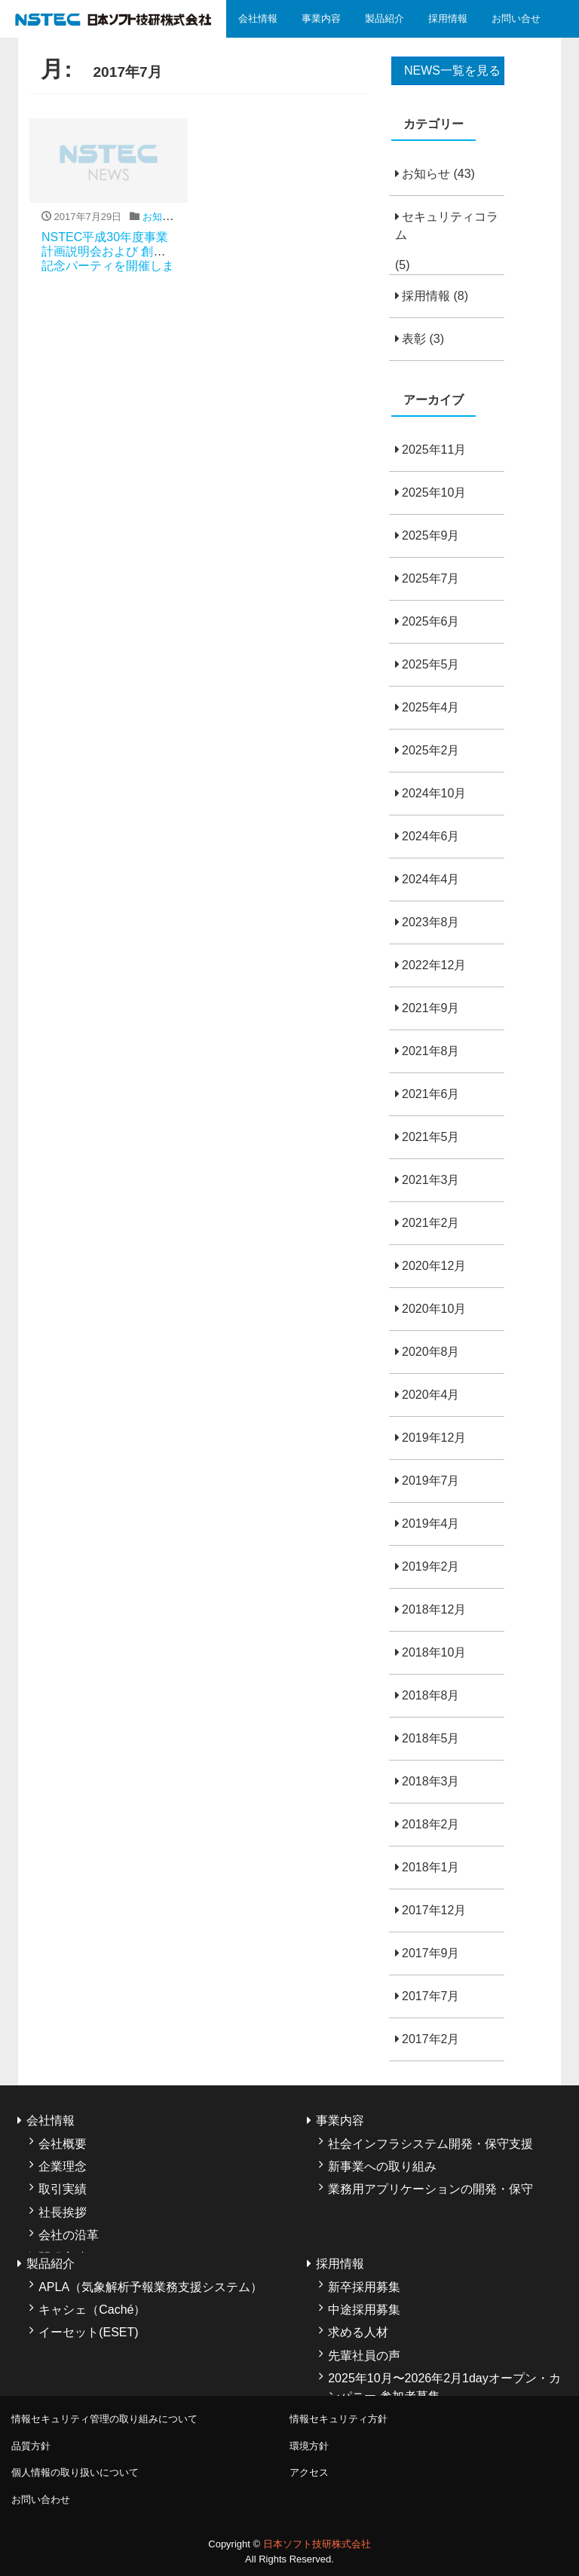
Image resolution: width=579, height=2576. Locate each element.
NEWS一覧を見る (452, 70)
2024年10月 (434, 793)
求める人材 (358, 2332)
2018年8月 (431, 1695)
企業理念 (62, 2166)
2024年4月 (431, 879)
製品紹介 (384, 18)
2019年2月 (431, 1566)
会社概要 (62, 2143)
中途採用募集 (364, 2309)
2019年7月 (431, 1480)
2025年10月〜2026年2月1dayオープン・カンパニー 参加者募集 (444, 2387)
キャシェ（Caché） (92, 2309)
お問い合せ (516, 18)
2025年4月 (431, 707)
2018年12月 (434, 1609)
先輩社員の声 (364, 2355)
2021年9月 (431, 1008)
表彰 (414, 338)
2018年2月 (431, 1824)
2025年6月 (431, 621)
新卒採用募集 (364, 2287)
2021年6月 (431, 1094)
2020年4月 (431, 1394)
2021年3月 (431, 1179)
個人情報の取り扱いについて (75, 2472)
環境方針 (309, 2446)
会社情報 (257, 18)
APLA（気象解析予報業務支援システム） (150, 2287)
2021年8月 (431, 1051)
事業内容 (321, 18)
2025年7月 (431, 578)
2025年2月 (431, 750)
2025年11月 (434, 449)
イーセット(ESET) (88, 2332)
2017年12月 (434, 1910)
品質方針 (31, 2446)
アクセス (309, 2472)
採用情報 (447, 18)
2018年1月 (431, 1867)
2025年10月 (434, 492)
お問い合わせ (40, 2499)
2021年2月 (431, 1222)
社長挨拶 (62, 2212)
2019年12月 (434, 1437)
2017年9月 (431, 1953)
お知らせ (426, 173)
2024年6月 (431, 836)
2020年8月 (431, 1351)
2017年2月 (431, 2039)
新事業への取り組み (382, 2166)
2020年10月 (434, 1308)
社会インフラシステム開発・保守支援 (430, 2143)
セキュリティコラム (446, 225)
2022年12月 (434, 965)
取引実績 (62, 2189)
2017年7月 (431, 1996)
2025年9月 (431, 535)
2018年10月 (434, 1652)
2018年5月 (431, 1738)
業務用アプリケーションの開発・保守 (430, 2189)
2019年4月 (431, 1523)
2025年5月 (431, 664)
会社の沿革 (68, 2235)
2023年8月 (431, 922)
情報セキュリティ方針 (339, 2419)
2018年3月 (431, 1781)
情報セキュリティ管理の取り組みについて (104, 2419)
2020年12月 (434, 1265)
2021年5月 (431, 1136)
